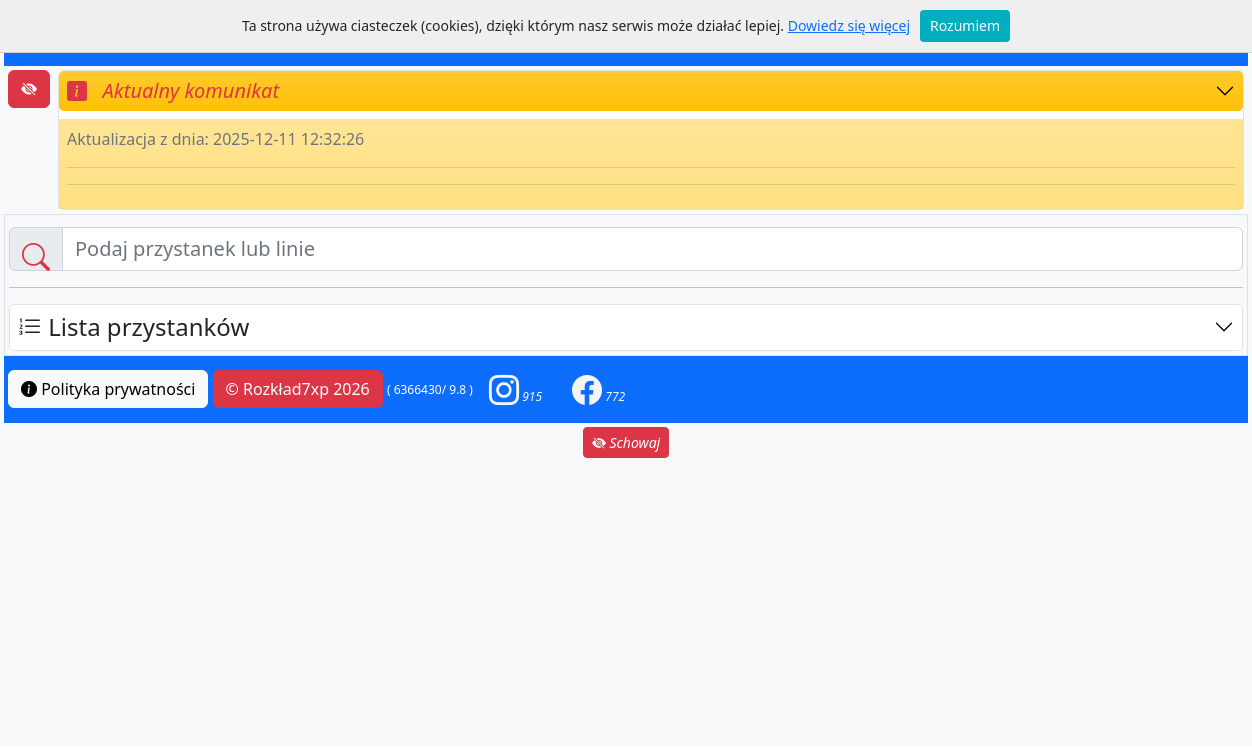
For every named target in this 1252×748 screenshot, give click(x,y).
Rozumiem (965, 25)
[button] (515, 389)
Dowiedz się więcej (849, 25)
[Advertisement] (626, 602)
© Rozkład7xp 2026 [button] (298, 389)
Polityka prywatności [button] (108, 389)
